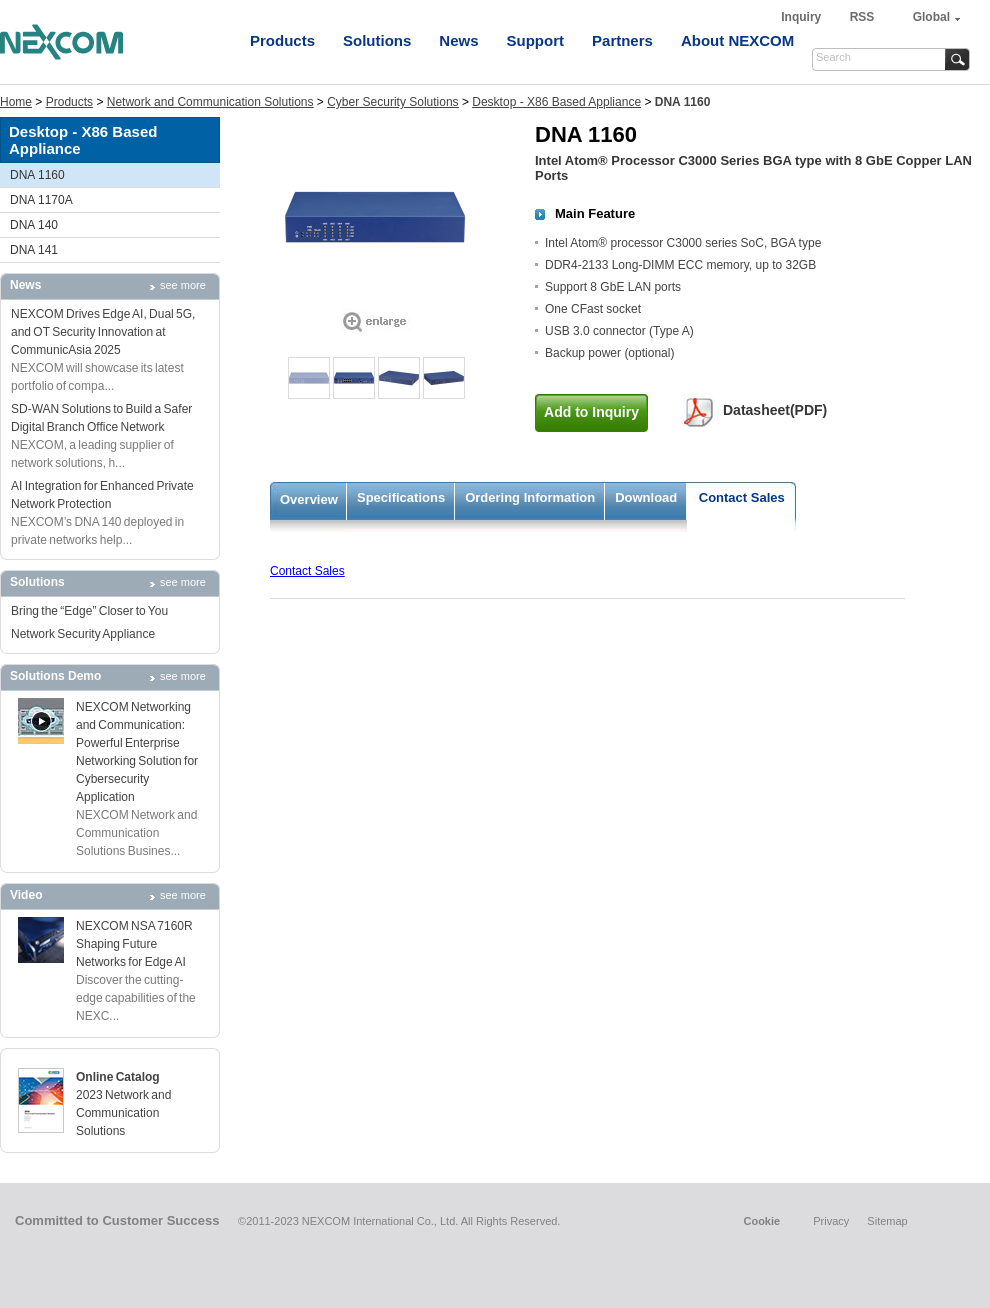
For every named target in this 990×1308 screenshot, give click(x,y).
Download (646, 497)
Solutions (377, 40)
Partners (622, 40)
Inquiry (802, 17)
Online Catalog (118, 1077)
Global (931, 17)
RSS (862, 17)
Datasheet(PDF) (775, 410)
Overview (309, 499)
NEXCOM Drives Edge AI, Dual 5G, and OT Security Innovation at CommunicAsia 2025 (103, 332)
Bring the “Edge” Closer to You (89, 611)
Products (282, 40)
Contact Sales (742, 497)
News (458, 40)
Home (16, 102)
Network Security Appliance (83, 634)
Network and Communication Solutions (210, 102)
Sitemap (887, 1221)
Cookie (761, 1221)
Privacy (831, 1221)
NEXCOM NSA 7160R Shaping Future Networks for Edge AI (134, 944)
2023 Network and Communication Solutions (123, 1113)
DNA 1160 (37, 175)
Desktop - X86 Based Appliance (556, 102)
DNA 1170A (41, 200)
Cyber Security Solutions (392, 102)
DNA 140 (34, 225)
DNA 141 (34, 250)
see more (183, 285)
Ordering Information (530, 497)
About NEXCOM (737, 40)
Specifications (401, 497)
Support (536, 40)
